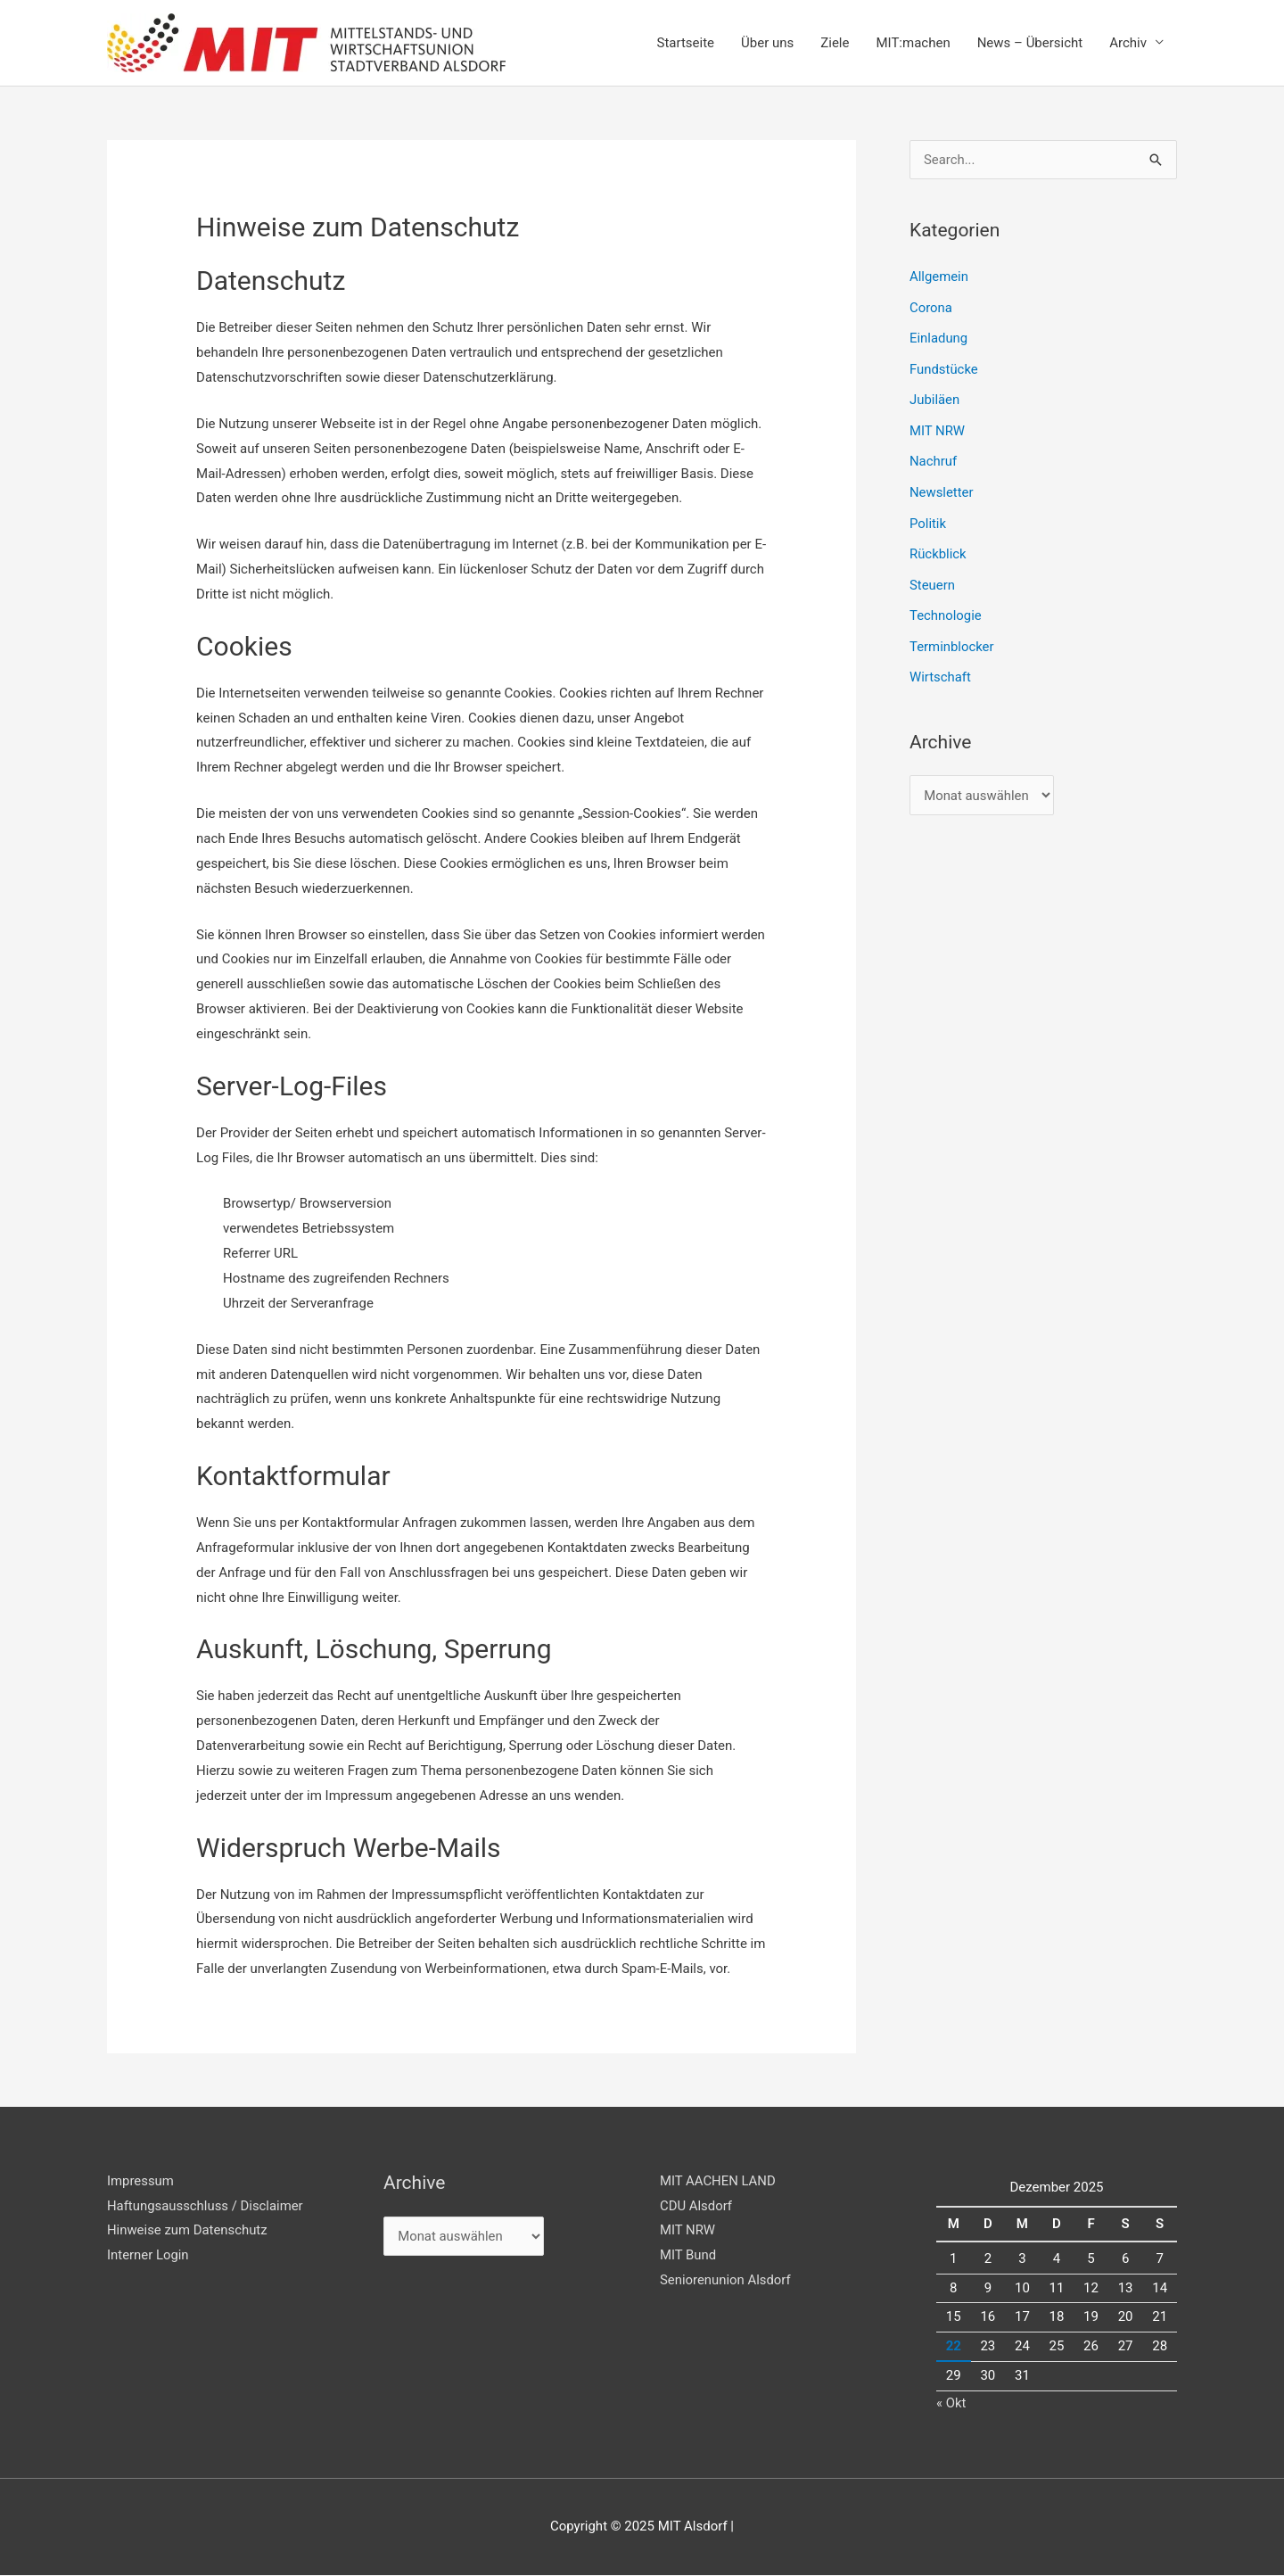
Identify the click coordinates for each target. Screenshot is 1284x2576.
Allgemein (939, 277)
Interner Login (148, 2256)
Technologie (946, 608)
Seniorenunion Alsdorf (726, 2281)
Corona (931, 307)
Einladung (939, 337)
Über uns (767, 43)
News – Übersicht (1030, 43)
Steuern (932, 578)
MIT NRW (938, 427)
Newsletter (942, 488)
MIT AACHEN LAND (718, 2181)
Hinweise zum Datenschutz (187, 2231)
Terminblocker (952, 639)
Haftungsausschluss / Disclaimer (205, 2206)
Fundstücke (944, 367)
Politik (928, 518)
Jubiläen (935, 398)
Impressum (140, 2181)
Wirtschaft (940, 668)
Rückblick (938, 548)
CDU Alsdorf (696, 2206)
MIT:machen (913, 43)
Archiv (1128, 43)
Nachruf (934, 458)
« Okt (951, 2403)
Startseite (686, 43)
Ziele (834, 43)
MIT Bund (688, 2256)
